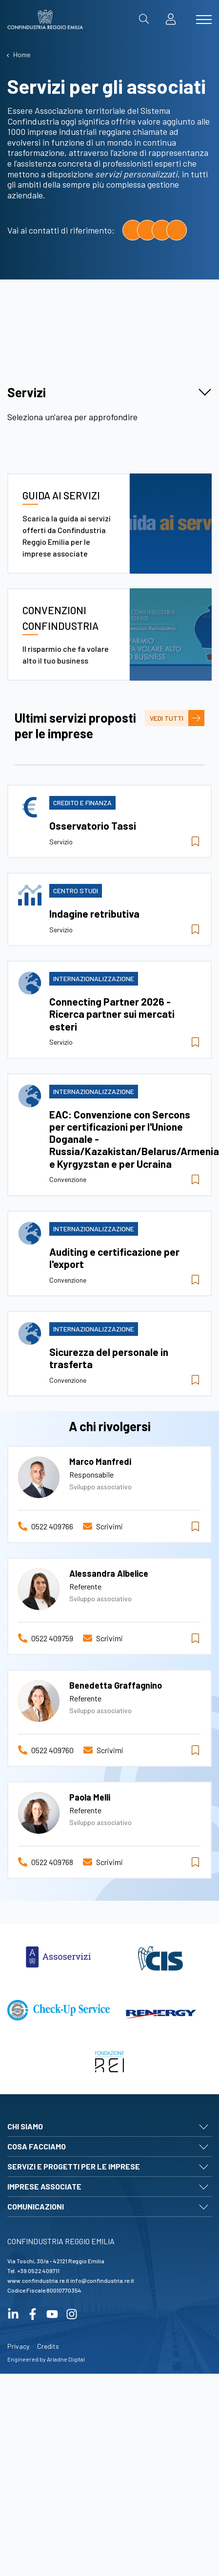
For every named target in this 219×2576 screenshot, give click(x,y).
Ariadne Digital (66, 2472)
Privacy (18, 2459)
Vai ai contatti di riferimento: (61, 230)
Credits (48, 2459)
